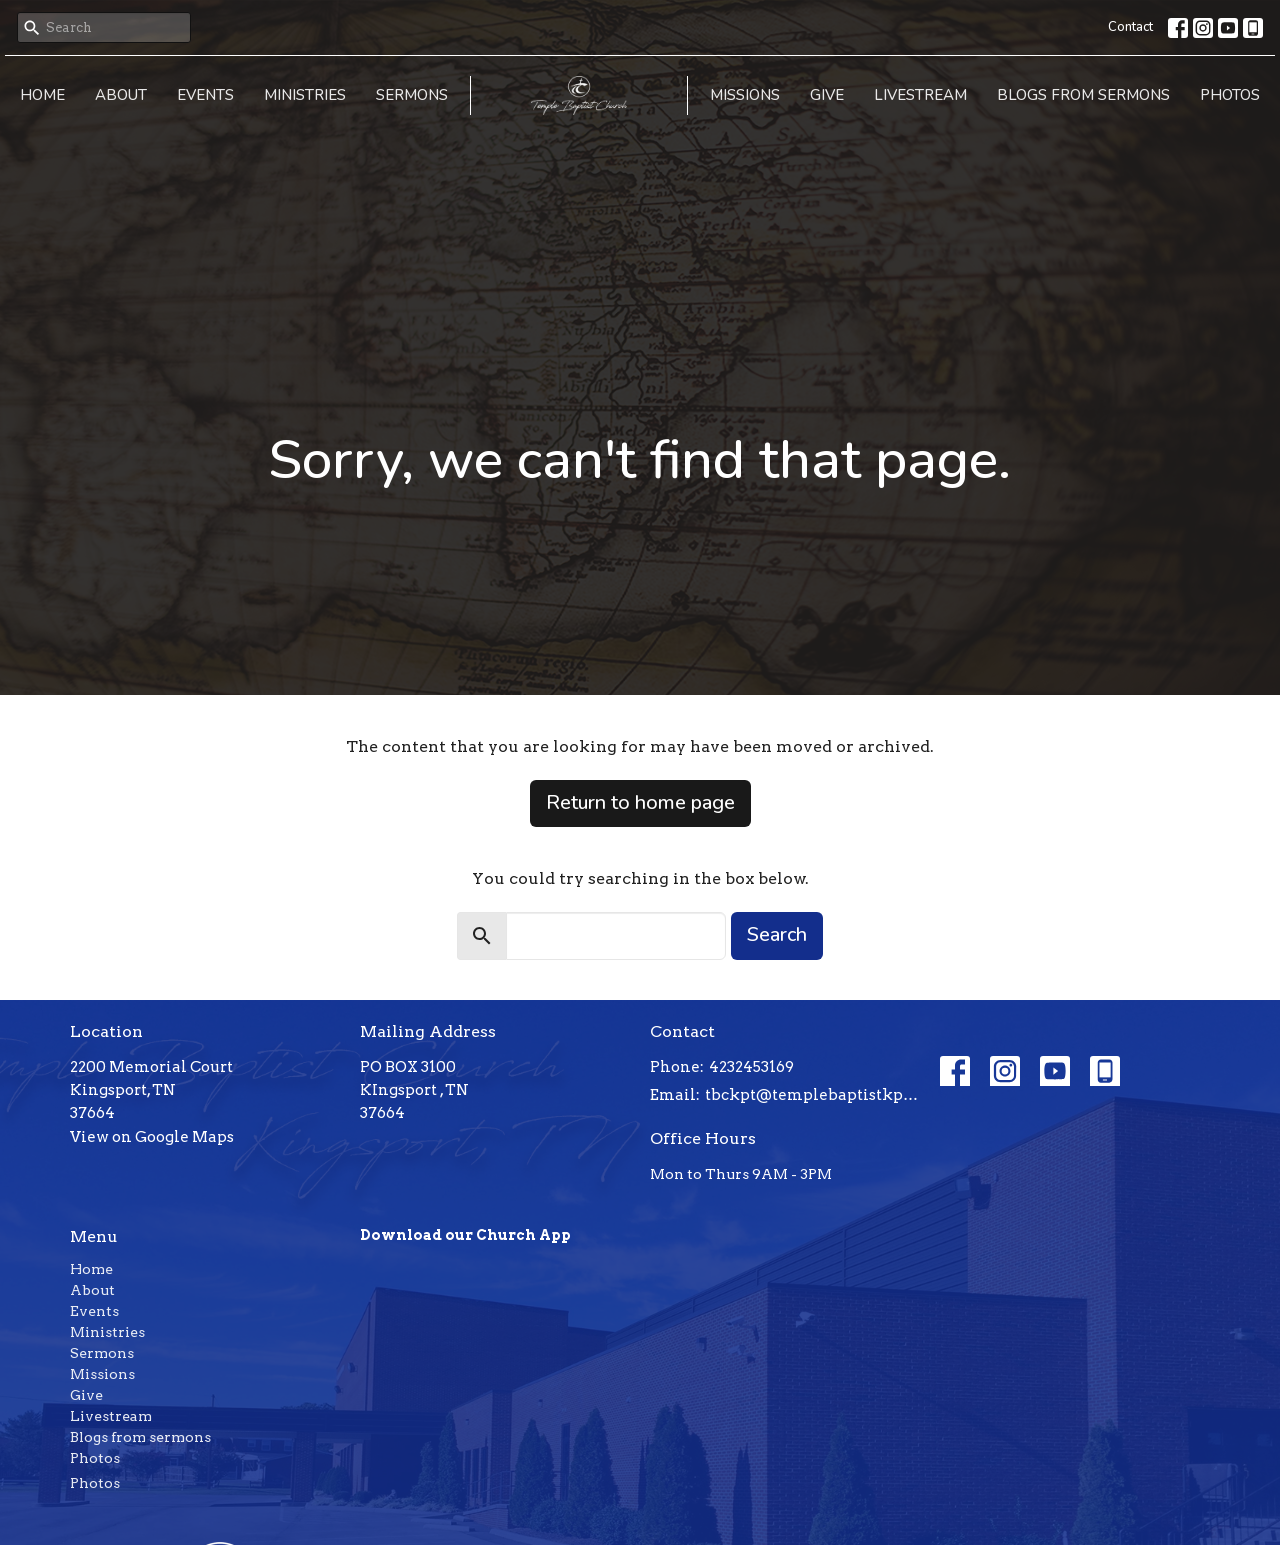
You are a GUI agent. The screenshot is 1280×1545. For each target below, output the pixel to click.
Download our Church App (465, 1235)
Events (205, 95)
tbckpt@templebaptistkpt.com (812, 1095)
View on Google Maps (152, 1137)
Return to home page (640, 802)
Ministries (305, 95)
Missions (745, 95)
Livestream (920, 95)
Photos (1230, 95)
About (121, 95)
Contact (1130, 27)
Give (827, 95)
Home (42, 95)
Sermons (412, 95)
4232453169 (751, 1067)
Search (777, 934)
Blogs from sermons (1083, 95)
